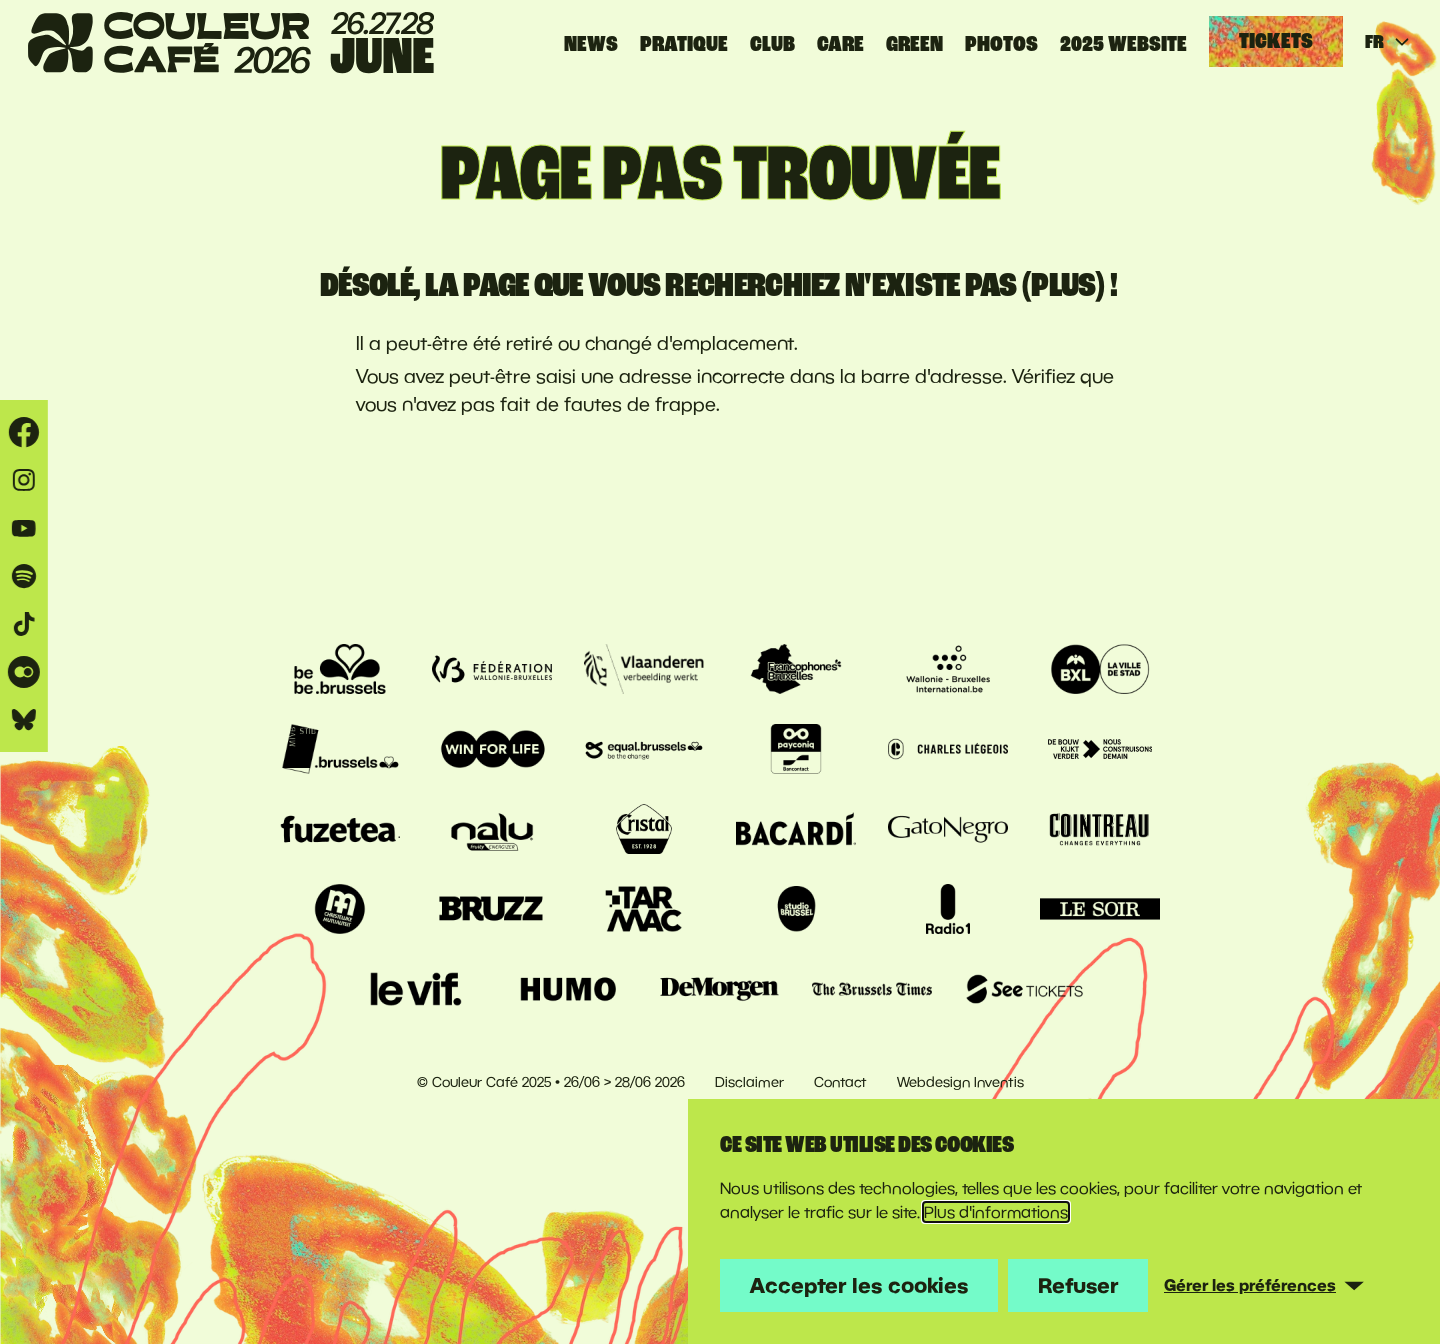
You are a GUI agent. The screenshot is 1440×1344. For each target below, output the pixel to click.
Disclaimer (749, 1082)
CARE (840, 44)
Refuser (1078, 1285)
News (591, 44)
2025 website (1123, 44)
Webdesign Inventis (960, 1082)
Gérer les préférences (1250, 1285)
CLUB (772, 44)
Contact (840, 1082)
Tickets (1276, 41)
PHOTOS (1001, 44)
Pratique (684, 44)
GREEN (914, 44)
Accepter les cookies (859, 1285)
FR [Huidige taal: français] (1388, 42)
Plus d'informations (996, 1212)
